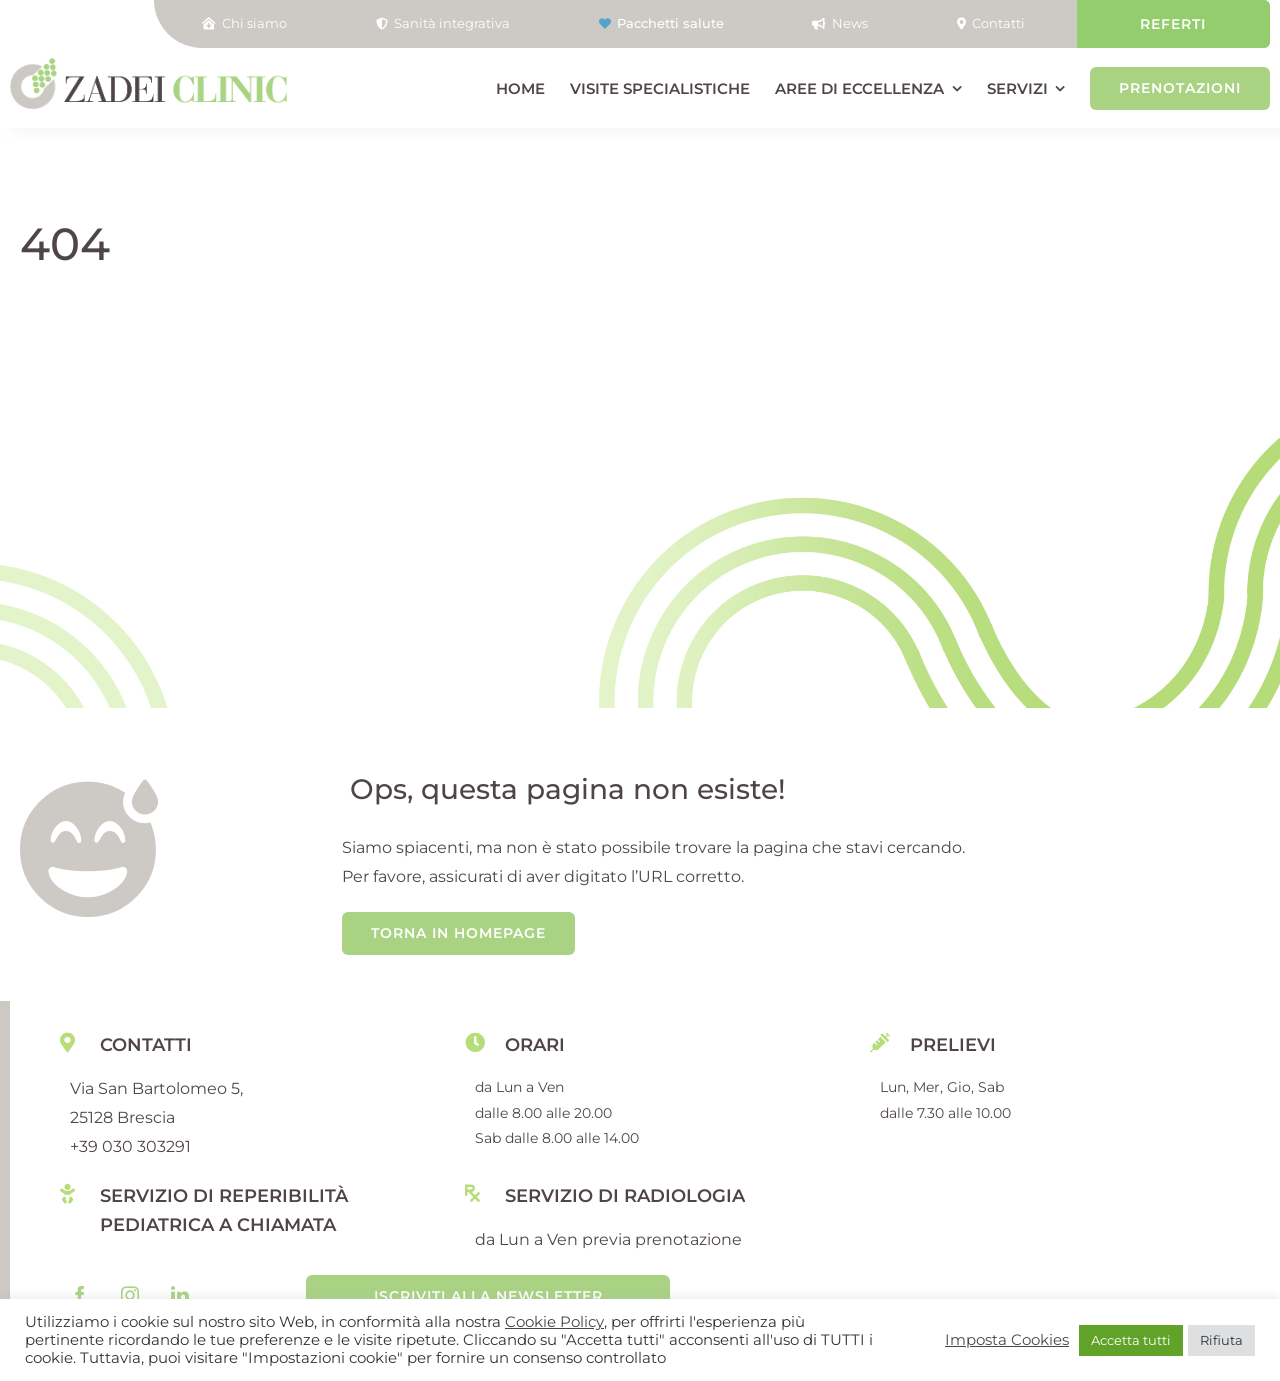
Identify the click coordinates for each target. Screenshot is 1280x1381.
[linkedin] (180, 1295)
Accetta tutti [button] (1131, 1340)
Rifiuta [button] (1221, 1340)
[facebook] (80, 1295)
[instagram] (130, 1295)
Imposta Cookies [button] (1007, 1340)
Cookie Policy (554, 1322)
